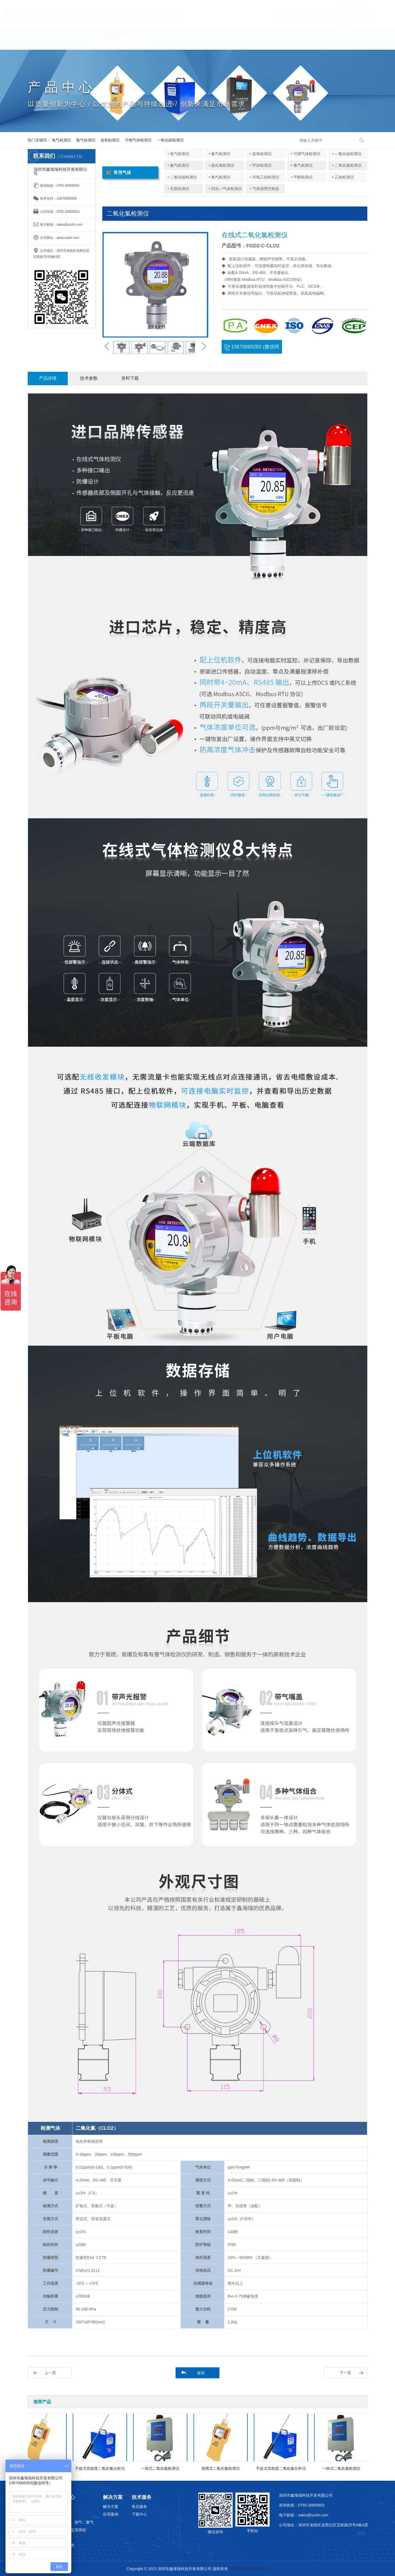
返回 (201, 2373)
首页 (46, 40)
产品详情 (48, 378)
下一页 (345, 2373)
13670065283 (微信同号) (251, 349)
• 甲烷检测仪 (261, 165)
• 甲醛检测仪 (302, 177)
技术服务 (234, 40)
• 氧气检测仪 (178, 154)
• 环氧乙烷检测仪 (264, 177)
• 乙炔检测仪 (343, 177)
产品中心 (121, 40)
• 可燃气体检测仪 (305, 154)
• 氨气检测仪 (219, 154)
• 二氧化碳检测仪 (182, 177)
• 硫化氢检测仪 (221, 165)
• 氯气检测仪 (302, 165)
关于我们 (83, 40)
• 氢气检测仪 (219, 177)
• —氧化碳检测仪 (347, 154)
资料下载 (130, 378)
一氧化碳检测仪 (170, 140)
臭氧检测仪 (110, 140)
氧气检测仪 (61, 140)
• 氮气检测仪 (178, 165)
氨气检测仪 (85, 140)
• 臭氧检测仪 (261, 154)
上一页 (50, 2373)
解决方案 (197, 40)
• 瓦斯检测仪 (178, 188)
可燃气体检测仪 (138, 140)
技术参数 (89, 378)
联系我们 (272, 40)
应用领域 (159, 40)
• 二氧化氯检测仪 (347, 165)
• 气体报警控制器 (264, 188)
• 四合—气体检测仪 (225, 188)
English (310, 40)
